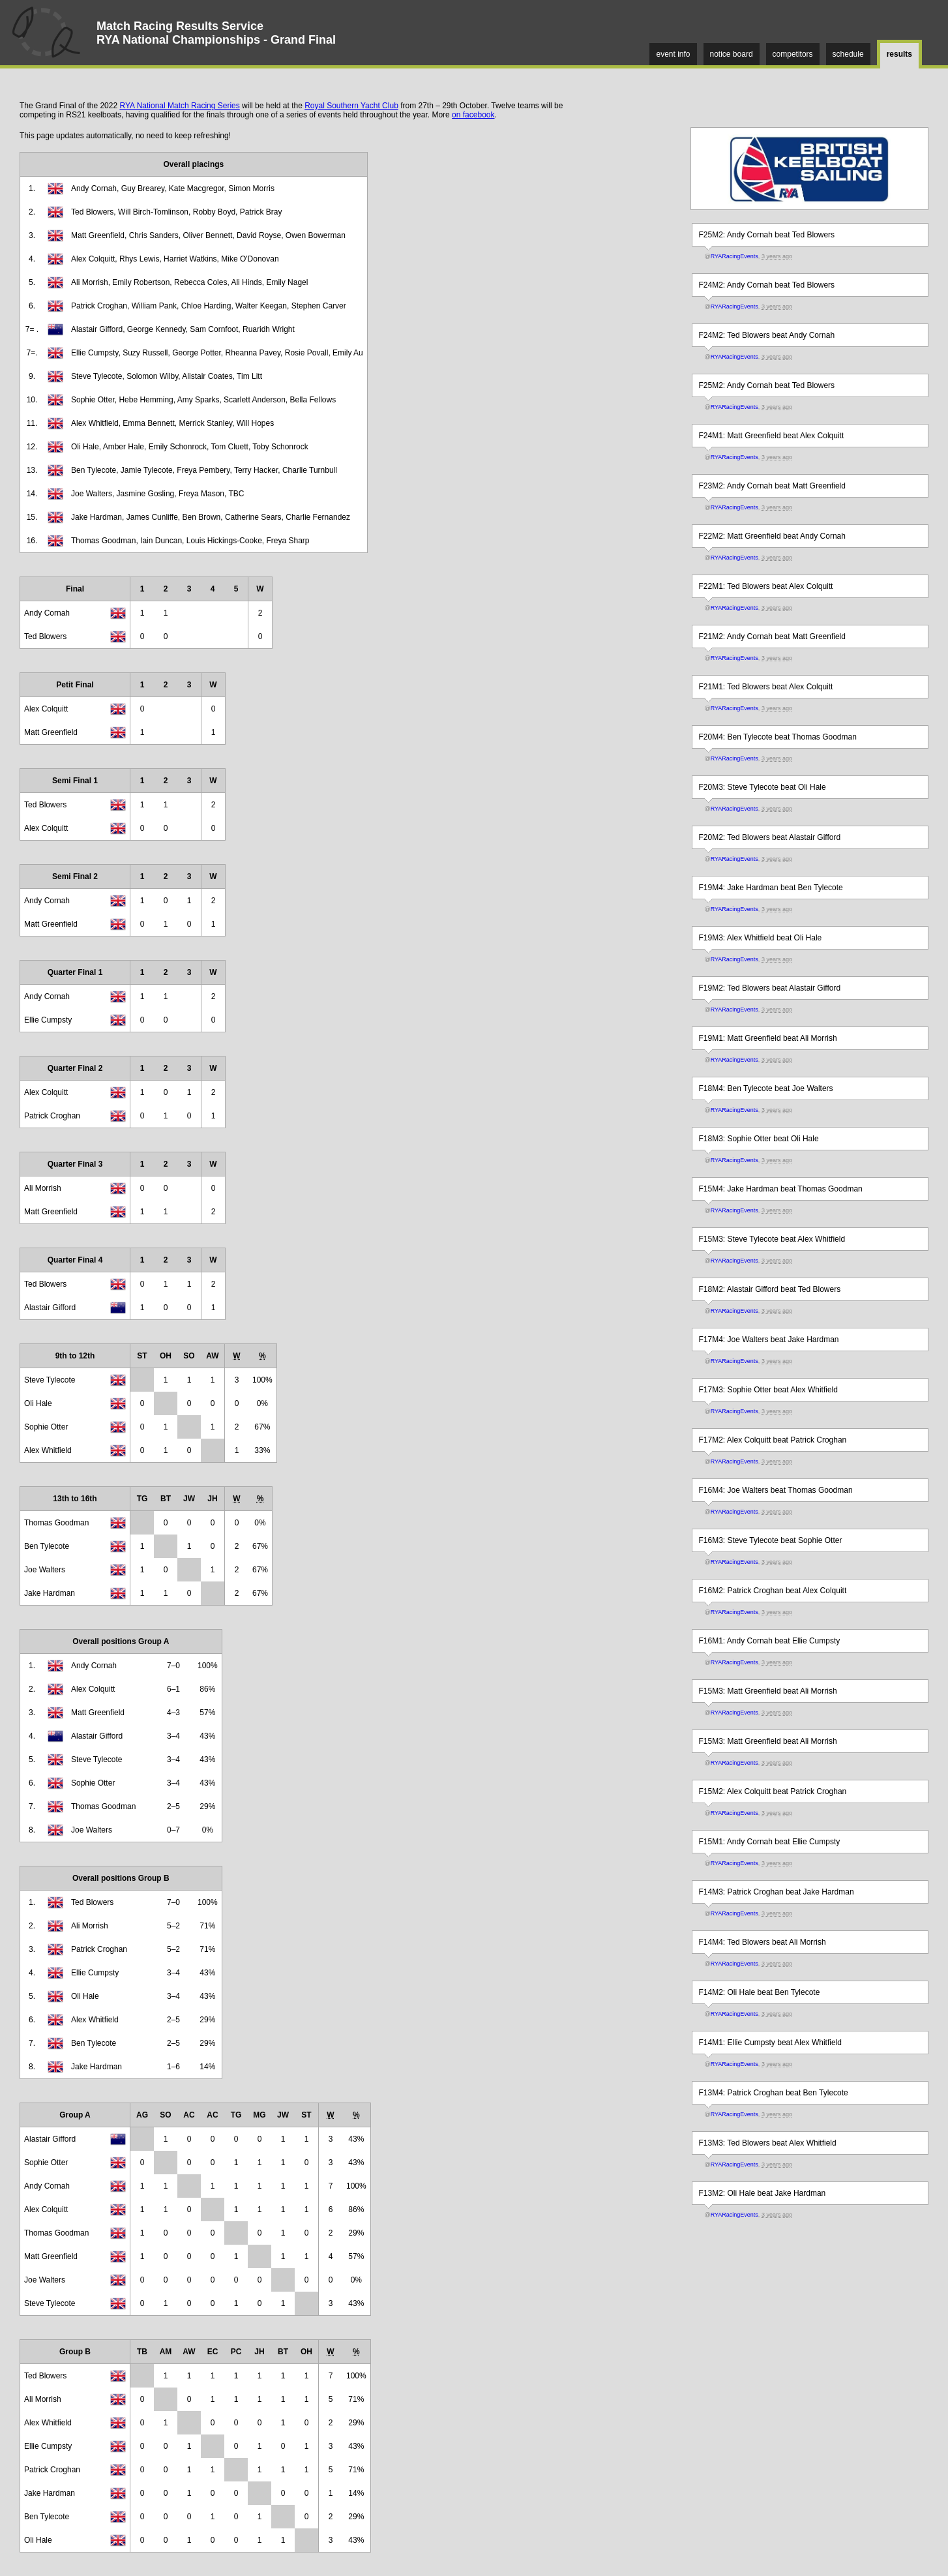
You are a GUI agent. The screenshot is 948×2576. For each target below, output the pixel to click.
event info (673, 54)
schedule (848, 54)
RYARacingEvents (734, 256)
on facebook (473, 114)
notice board (731, 54)
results (899, 54)
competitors (793, 54)
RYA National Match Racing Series (179, 105)
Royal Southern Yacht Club (351, 105)
